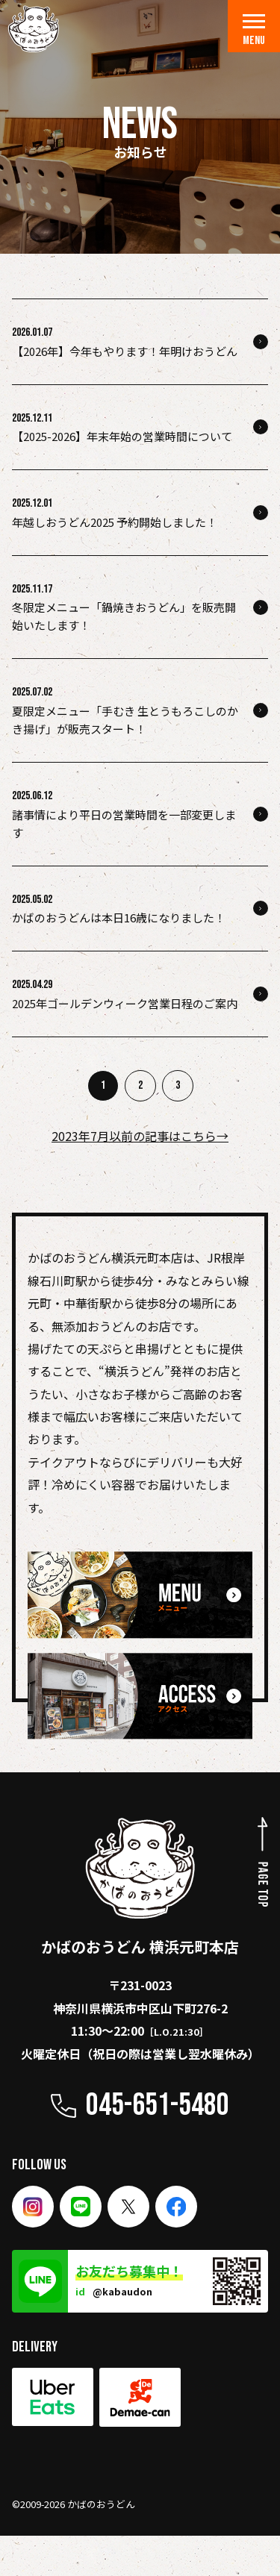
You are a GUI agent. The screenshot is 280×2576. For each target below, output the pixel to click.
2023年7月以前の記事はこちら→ (140, 1136)
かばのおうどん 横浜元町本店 (140, 1887)
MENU (254, 31)
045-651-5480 (157, 2105)
